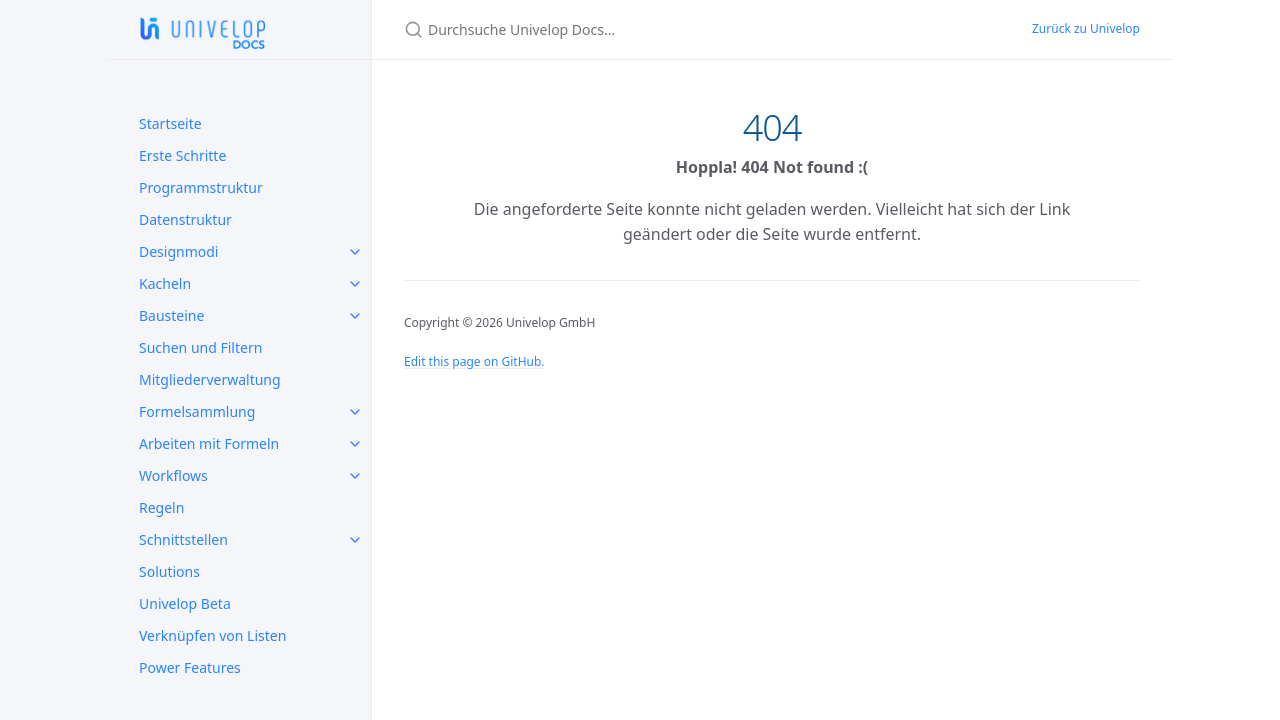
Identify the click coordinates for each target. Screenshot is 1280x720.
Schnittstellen (183, 539)
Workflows (173, 475)
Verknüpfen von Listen (212, 635)
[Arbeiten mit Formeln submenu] (355, 444)
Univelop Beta (185, 603)
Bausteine (171, 315)
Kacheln (165, 283)
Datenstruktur (185, 219)
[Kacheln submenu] (355, 284)
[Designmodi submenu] (355, 252)
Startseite (170, 123)
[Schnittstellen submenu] (355, 540)
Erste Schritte (182, 155)
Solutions (169, 571)
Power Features (190, 667)
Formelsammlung (197, 411)
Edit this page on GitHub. (474, 361)
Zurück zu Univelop (1086, 28)
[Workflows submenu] (355, 476)
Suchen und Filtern (200, 347)
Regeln (161, 507)
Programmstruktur (201, 187)
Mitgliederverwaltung (210, 379)
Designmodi (178, 251)
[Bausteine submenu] (355, 316)
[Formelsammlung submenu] (355, 412)
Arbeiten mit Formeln (209, 443)
